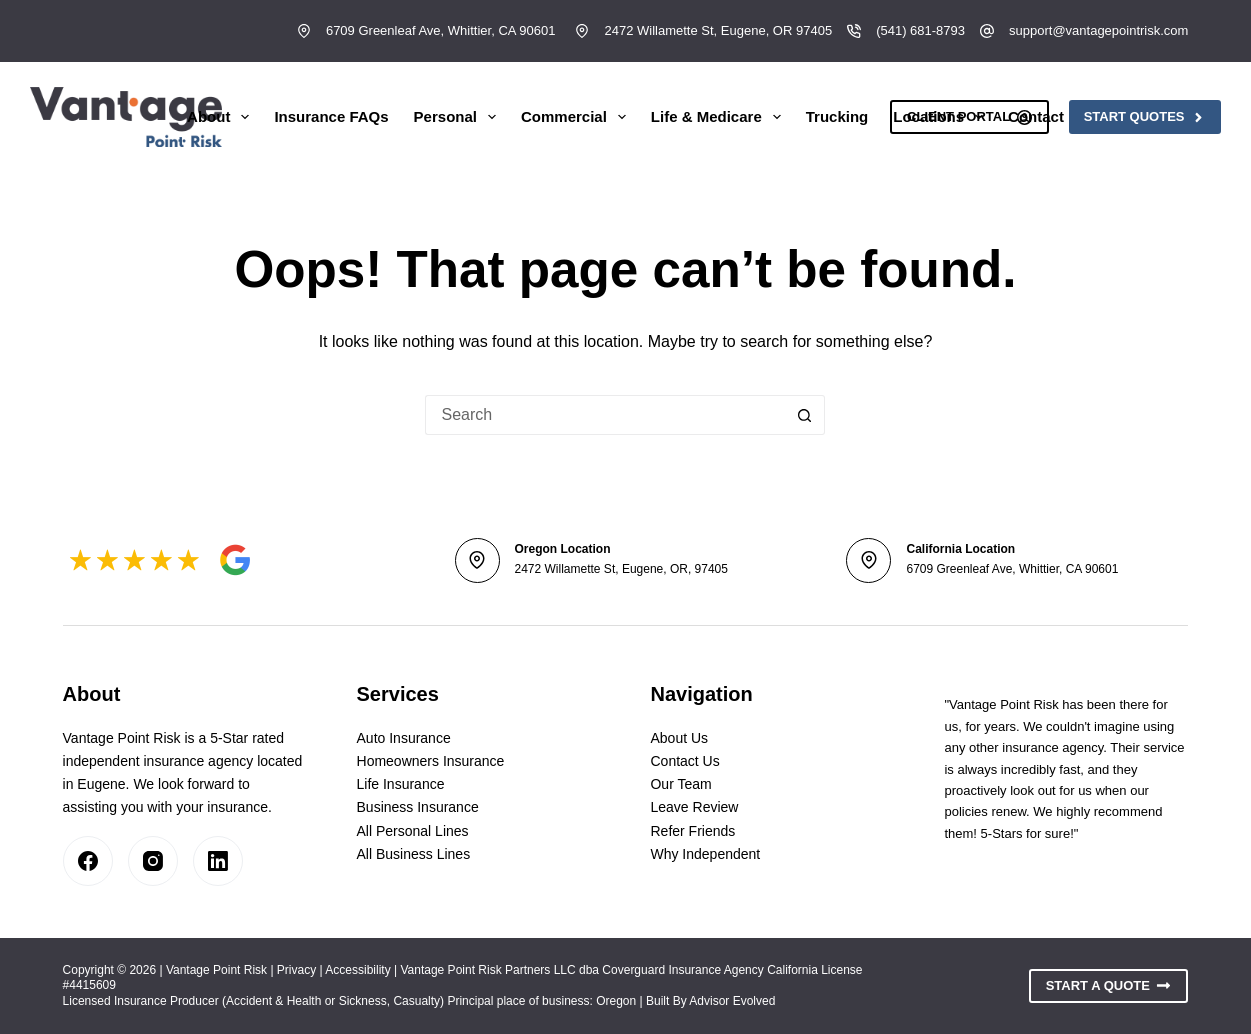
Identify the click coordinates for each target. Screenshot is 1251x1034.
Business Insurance (418, 807)
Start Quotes (1145, 117)
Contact (1036, 116)
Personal (459, 117)
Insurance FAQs (331, 116)
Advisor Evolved (732, 1001)
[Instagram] (153, 861)
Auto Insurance (404, 738)
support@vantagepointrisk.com (1098, 30)
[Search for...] (605, 415)
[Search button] (805, 415)
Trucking (837, 116)
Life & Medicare (720, 117)
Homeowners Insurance (431, 761)
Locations (942, 117)
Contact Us (684, 761)
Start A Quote (1109, 986)
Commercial (577, 117)
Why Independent (705, 854)
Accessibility (357, 970)
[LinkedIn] (218, 861)
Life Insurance (401, 784)
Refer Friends (692, 831)
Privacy (296, 970)
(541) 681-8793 (920, 30)
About (222, 117)
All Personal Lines (413, 831)
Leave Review (694, 807)
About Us (679, 738)
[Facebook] (88, 861)
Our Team (680, 784)
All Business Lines (414, 854)
